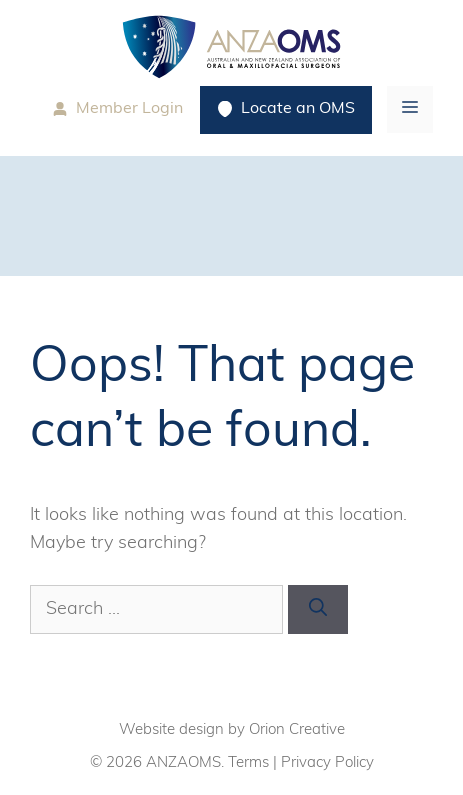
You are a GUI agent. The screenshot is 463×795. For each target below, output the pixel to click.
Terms (248, 763)
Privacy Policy (327, 763)
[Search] (318, 609)
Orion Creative (297, 730)
